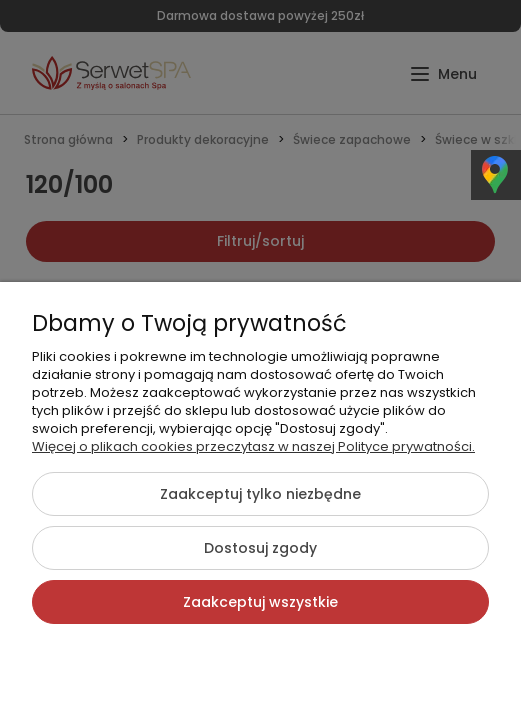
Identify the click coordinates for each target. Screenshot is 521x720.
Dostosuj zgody (260, 548)
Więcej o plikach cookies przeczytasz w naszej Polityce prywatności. (253, 446)
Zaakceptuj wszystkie (260, 602)
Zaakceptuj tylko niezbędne (260, 494)
